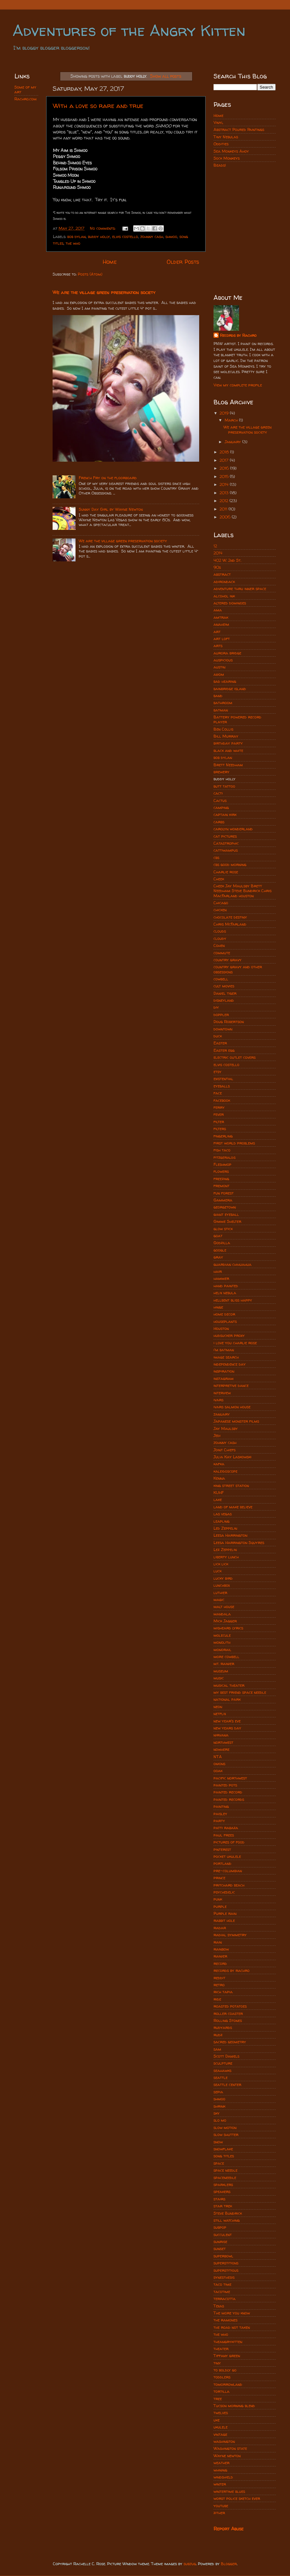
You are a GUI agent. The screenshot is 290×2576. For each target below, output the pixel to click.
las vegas (223, 1514)
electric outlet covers (235, 1057)
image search (226, 1357)
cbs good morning (230, 864)
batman (221, 710)
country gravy (228, 960)
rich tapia (223, 1992)
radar (220, 1927)
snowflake (223, 2149)
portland (222, 1863)
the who (73, 243)
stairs (219, 2199)
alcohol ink (224, 596)
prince (219, 1877)
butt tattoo (224, 786)
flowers (221, 1171)
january (222, 1414)
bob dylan (76, 236)
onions (219, 1763)
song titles (224, 2156)
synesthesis (224, 2277)
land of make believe (233, 1507)
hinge (218, 1307)
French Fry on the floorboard (108, 477)
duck (218, 1036)
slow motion (225, 2127)
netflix (220, 1713)
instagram (224, 1378)
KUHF (219, 1492)
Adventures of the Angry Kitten (129, 30)
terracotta (225, 2298)
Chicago (221, 903)
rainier (220, 1956)
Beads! (220, 165)
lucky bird (223, 1578)
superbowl (223, 2256)
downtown (223, 1029)
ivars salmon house (232, 1407)
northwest (223, 1742)
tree (218, 2398)
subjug (190, 2563)
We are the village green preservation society (104, 292)
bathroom (223, 702)
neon (218, 1706)
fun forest (224, 1193)
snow (218, 2142)
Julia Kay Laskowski (232, 1457)
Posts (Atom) (90, 274)
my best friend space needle (240, 1692)
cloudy (220, 938)
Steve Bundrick (228, 2213)
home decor (224, 1314)
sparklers (223, 2184)
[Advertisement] (245, 202)
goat (218, 1235)
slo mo (220, 2120)
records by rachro (232, 1970)
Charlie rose (226, 872)
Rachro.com (25, 99)
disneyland (224, 1000)
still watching (227, 2220)
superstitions (226, 2263)
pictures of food (229, 1842)
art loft (222, 638)
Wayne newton (227, 2455)
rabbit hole (224, 1920)
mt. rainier (224, 1663)
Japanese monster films (236, 1421)
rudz (218, 2035)
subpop (220, 2227)
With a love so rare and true (98, 105)
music (219, 1678)
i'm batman (224, 1350)
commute (222, 953)
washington (224, 2441)
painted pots (225, 1785)
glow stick (223, 1228)
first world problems (234, 1143)
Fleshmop (222, 1164)
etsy (217, 1071)
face (218, 1093)
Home (110, 262)
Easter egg (224, 1050)
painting (221, 1806)
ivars (218, 1400)
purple (220, 1906)
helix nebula (225, 1292)
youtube (221, 2505)
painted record (228, 1792)
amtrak (221, 617)
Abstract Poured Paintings (239, 129)
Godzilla (222, 1242)
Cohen (219, 945)
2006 (226, 517)
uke (217, 2420)
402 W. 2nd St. (227, 560)
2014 (225, 484)
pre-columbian (228, 1870)
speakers (222, 2191)
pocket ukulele (227, 1856)
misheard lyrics (228, 1628)
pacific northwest (230, 1778)
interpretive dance (231, 1385)
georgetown (225, 1207)
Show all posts (165, 76)
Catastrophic (226, 843)
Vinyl (218, 122)
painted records (229, 1799)
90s (217, 567)
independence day (230, 1364)
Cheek (219, 879)
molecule (222, 1635)
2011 (224, 509)
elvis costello (125, 236)
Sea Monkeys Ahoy (231, 151)
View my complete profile (238, 385)
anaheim (221, 624)
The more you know (232, 2313)
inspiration (224, 1371)
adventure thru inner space (240, 588)
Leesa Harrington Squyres (239, 1542)
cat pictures (225, 836)
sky (217, 2113)
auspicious (223, 660)
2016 (225, 468)
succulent (223, 2234)
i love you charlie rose (235, 1343)
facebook (222, 1100)
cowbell (221, 979)
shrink (219, 2106)
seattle (221, 2077)
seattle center (227, 2084)
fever (219, 1114)
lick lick (221, 1564)
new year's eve (227, 1721)
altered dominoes (230, 603)
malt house (224, 1606)
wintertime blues (229, 2491)
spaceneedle (225, 2177)
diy (216, 1007)
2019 (225, 413)
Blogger (229, 2563)
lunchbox (222, 1585)
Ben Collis (223, 729)
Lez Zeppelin (225, 1549)
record (220, 1963)
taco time (222, 2284)
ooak (218, 1770)
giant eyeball (226, 1214)
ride (217, 1999)
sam (217, 2049)
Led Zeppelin (225, 1528)
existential (223, 1078)
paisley (220, 1813)
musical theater (229, 1685)
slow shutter (226, 2134)
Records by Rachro (238, 335)
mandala (222, 1614)
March (232, 420)
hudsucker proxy (229, 1335)
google (220, 1250)
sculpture (223, 2063)
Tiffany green (227, 2355)
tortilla (221, 2391)
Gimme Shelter (227, 1221)
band (218, 695)
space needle (225, 2170)
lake (218, 1499)
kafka (219, 1464)
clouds (220, 931)
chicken (220, 910)
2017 (225, 460)
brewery (221, 772)
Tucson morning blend (234, 2405)
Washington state (230, 2448)
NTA (218, 1756)
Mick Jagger (225, 1621)
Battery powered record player (237, 719)
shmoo (171, 236)
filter (219, 1121)
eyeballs (222, 1086)
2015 (225, 476)
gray (218, 1257)
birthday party (228, 743)
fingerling (223, 1136)
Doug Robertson (229, 1021)
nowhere (221, 1749)
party (219, 1820)
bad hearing (225, 681)
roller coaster (228, 2013)
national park (227, 1699)
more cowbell (226, 1656)
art (217, 631)
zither (219, 2512)
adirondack (224, 581)
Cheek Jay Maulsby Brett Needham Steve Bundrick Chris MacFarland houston (243, 890)
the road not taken (232, 2327)
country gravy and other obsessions (238, 969)
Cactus (220, 800)
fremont (221, 1185)
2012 (224, 500)
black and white (228, 750)
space (219, 2163)
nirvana (221, 1735)
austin (219, 667)
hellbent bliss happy (233, 1300)
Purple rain (225, 1913)
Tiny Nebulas (226, 137)
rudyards (223, 2027)
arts (218, 645)
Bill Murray (226, 736)
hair (218, 1271)
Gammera (223, 1200)
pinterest (222, 1849)
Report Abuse (228, 2528)
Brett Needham (228, 765)
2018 (225, 452)
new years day (227, 1728)
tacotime (222, 2291)
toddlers (222, 2377)
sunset (220, 2248)
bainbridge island (230, 688)
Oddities (221, 144)
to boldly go (225, 2370)
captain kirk (225, 814)
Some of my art (25, 89)
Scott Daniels (226, 2056)
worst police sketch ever (237, 2498)
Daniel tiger (225, 993)
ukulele (221, 2427)
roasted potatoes (230, 2006)
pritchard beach (229, 1885)
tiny (217, 2363)
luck (217, 1571)
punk (218, 1899)
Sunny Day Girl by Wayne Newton (111, 509)
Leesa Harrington (230, 1535)
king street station (231, 1485)
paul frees (224, 1835)
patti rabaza (226, 1827)
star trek (223, 2206)
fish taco (222, 1150)
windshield (223, 2477)
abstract (222, 574)
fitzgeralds (225, 1157)
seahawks (222, 2070)
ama (218, 610)
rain (218, 1942)
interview (222, 1393)
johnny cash (151, 236)
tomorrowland (228, 2384)
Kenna (219, 1478)
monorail (222, 1649)
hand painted (226, 1285)
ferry (219, 1107)
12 (215, 546)
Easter (220, 1043)
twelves (221, 2412)
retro (219, 1985)
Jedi (217, 1435)
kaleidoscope (225, 1471)
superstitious (226, 2270)
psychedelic (224, 1892)
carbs (219, 822)
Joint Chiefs (225, 1450)
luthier (220, 1592)
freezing (221, 1178)
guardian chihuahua (232, 1264)
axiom (219, 674)
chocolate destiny (230, 917)
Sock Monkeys (227, 158)
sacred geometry (230, 2042)
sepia (218, 2092)
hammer (221, 1278)
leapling (221, 1521)
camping (221, 807)
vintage (220, 2434)
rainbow (221, 1949)
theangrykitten (228, 2341)
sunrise (220, 2241)
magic (219, 1599)
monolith (222, 1642)
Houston (221, 1328)
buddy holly (99, 236)
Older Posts (183, 262)
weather (221, 2462)
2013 (225, 492)
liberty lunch (226, 1557)
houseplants (225, 1321)
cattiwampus (226, 850)
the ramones (225, 2320)
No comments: (103, 228)
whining (220, 2470)
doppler (221, 1014)
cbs (216, 857)
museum (221, 1671)
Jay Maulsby (226, 1428)
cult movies (224, 986)
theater (221, 2348)
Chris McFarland (230, 924)
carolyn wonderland (233, 829)
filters (220, 1128)
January (233, 441)
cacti (218, 793)
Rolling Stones (228, 2020)
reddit (219, 1978)
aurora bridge (227, 653)
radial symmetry (230, 1934)
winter (220, 2484)
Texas (219, 2306)
